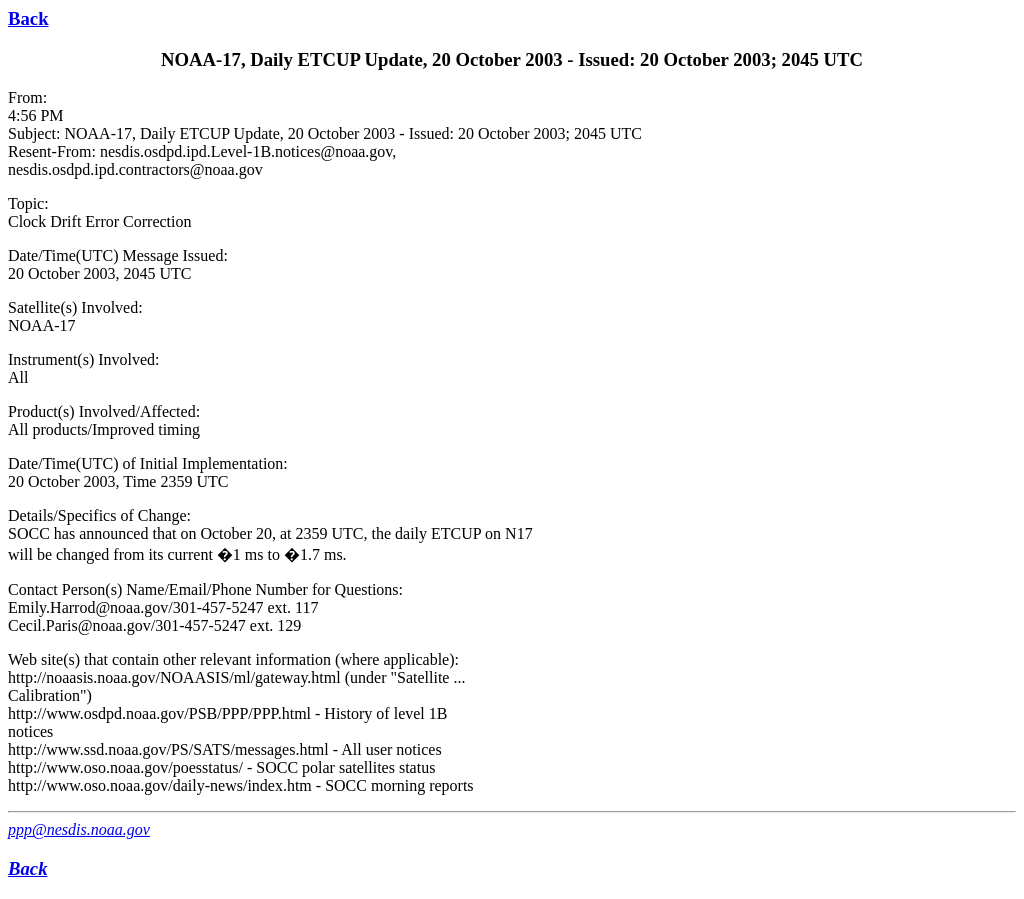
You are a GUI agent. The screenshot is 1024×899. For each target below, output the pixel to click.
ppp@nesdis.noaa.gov (79, 829)
